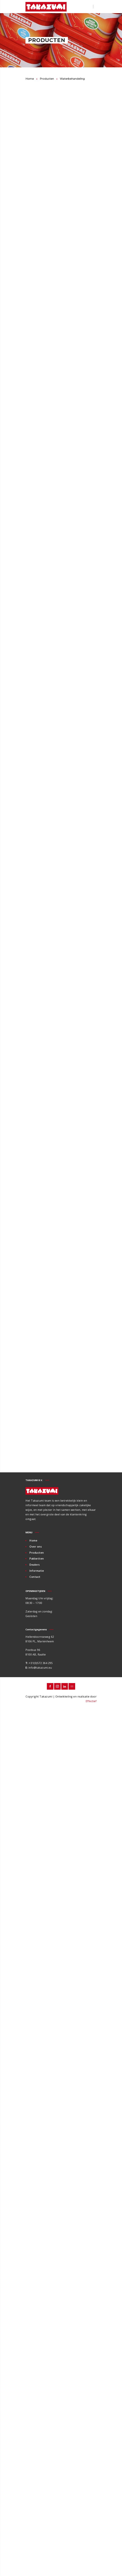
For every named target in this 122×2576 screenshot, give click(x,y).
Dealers (34, 1564)
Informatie (36, 1570)
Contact (34, 1576)
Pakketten (36, 1558)
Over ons (35, 1546)
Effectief (91, 1700)
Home (33, 1540)
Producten (36, 1552)
